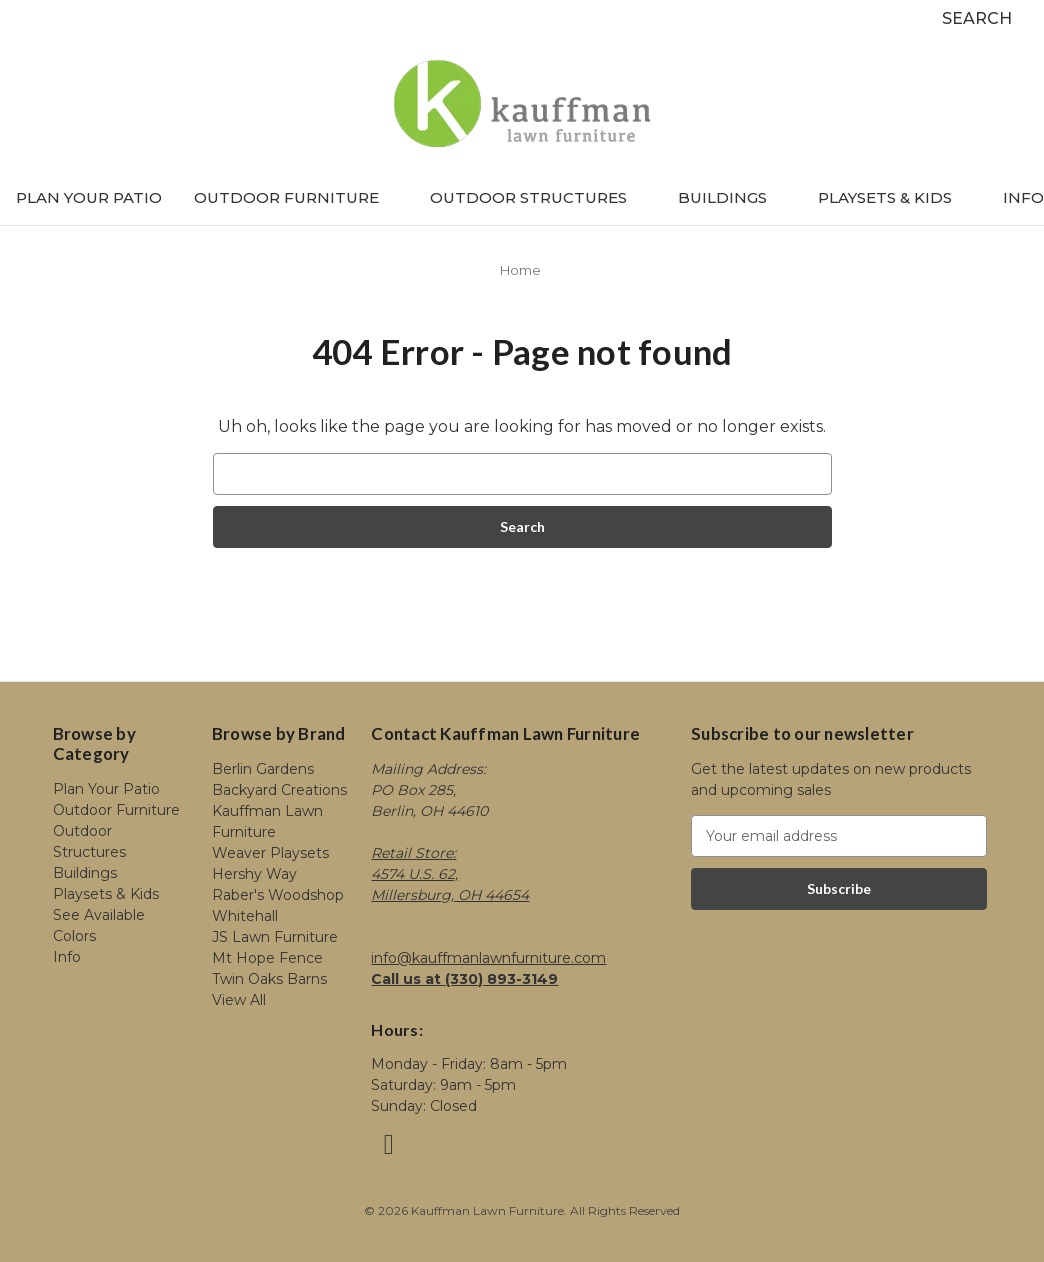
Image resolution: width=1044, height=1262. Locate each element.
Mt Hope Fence (267, 958)
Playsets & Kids (894, 197)
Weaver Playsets (270, 853)
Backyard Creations (279, 790)
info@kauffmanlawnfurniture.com (488, 958)
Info (1023, 197)
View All (239, 1000)
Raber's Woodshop (278, 895)
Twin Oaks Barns (269, 979)
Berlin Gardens (263, 769)
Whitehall (245, 916)
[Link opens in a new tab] (388, 1149)
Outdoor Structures (538, 197)
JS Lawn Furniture (275, 937)
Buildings (732, 197)
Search (977, 18)
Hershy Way (254, 874)
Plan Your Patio (89, 197)
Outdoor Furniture (296, 197)
